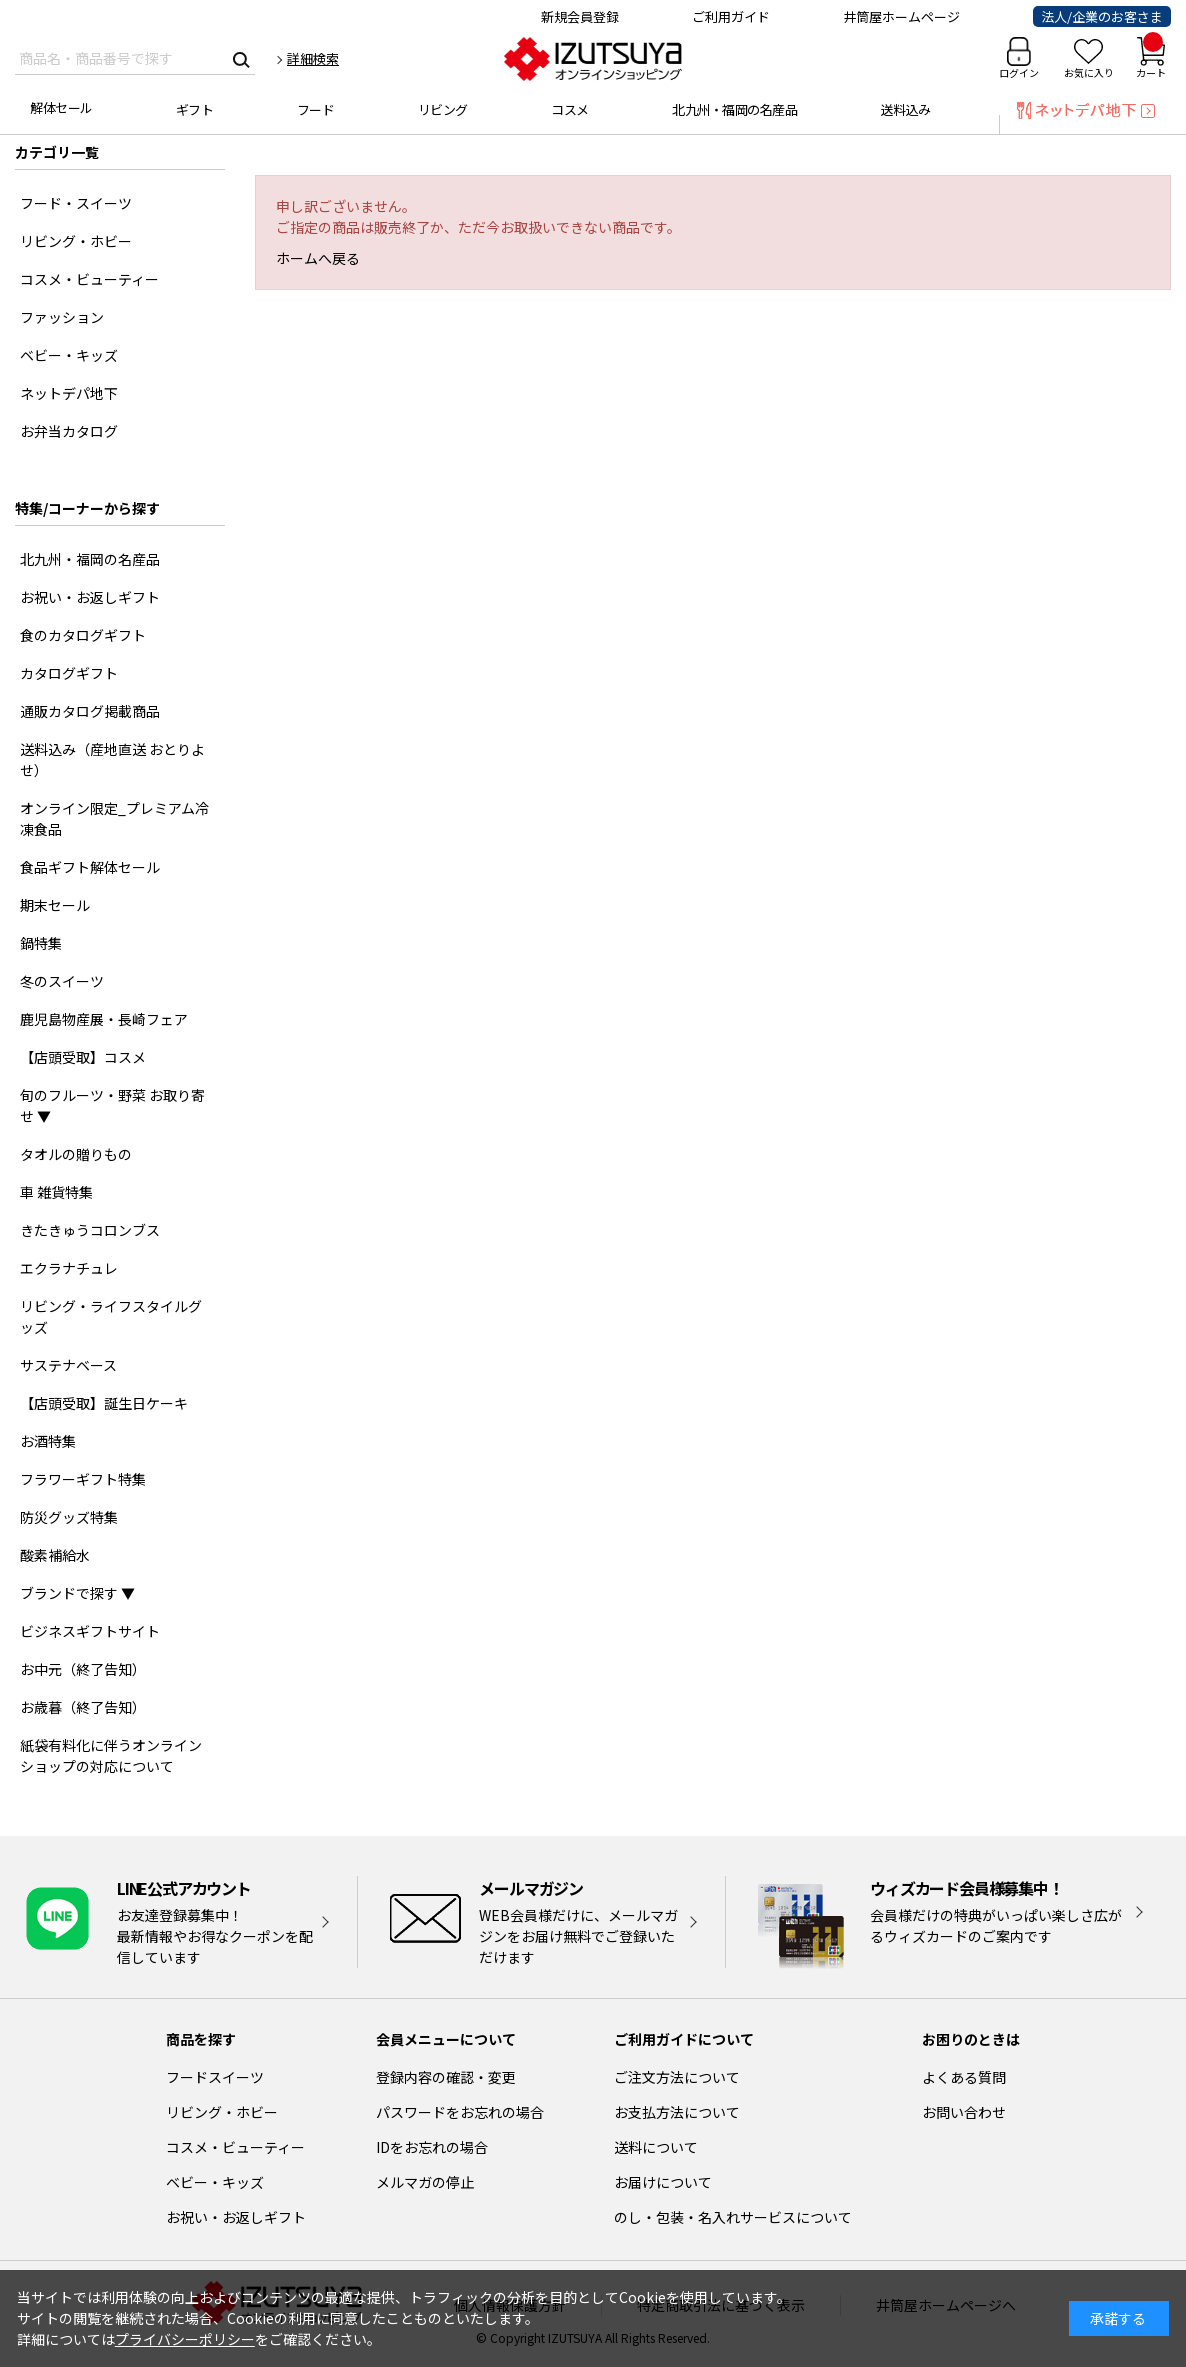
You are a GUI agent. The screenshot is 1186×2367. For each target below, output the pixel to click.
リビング (443, 109)
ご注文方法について (677, 2077)
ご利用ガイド (731, 16)
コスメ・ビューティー (235, 2147)
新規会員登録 (580, 16)
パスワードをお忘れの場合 (460, 2112)
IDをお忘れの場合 (432, 2147)
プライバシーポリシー (185, 2339)
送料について (656, 2147)
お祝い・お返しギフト (236, 2217)
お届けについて (663, 2182)
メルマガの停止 (425, 2182)
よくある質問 (964, 2077)
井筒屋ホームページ (901, 16)
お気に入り (1089, 72)
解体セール (61, 107)
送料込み (906, 109)
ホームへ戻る (318, 258)
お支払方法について (677, 2112)
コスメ (570, 109)
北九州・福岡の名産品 (734, 109)
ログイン (1019, 72)
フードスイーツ (215, 2077)
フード (316, 109)
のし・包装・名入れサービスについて (733, 2217)
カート (1151, 58)
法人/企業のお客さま (1102, 16)
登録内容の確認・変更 (446, 2077)
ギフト (195, 109)
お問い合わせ (964, 2112)
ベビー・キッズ (215, 2182)
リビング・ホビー (222, 2112)
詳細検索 (313, 58)
